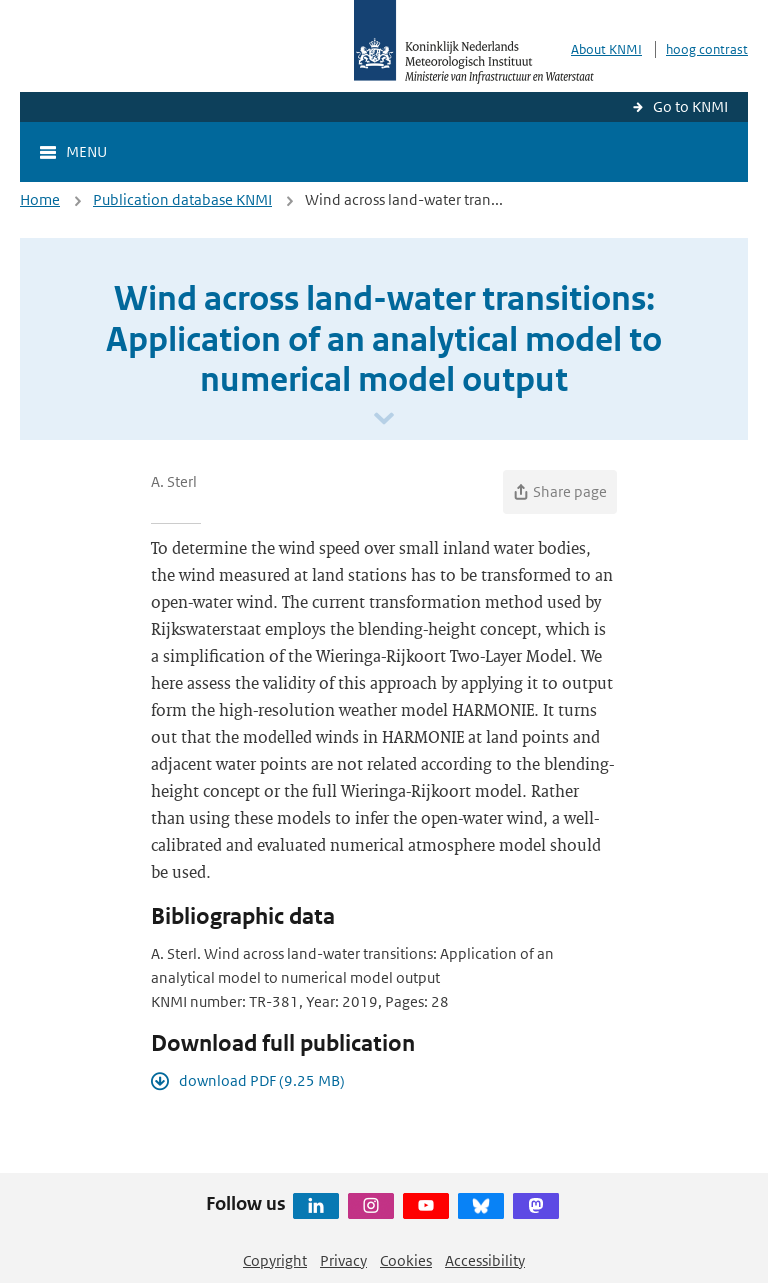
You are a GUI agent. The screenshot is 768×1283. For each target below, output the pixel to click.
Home (40, 199)
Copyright (275, 1260)
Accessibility (485, 1260)
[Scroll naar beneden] (384, 419)
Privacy (343, 1260)
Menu (86, 151)
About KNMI (606, 49)
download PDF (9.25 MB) (262, 1080)
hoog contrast (707, 49)
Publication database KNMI (182, 199)
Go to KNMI (690, 106)
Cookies (406, 1260)
